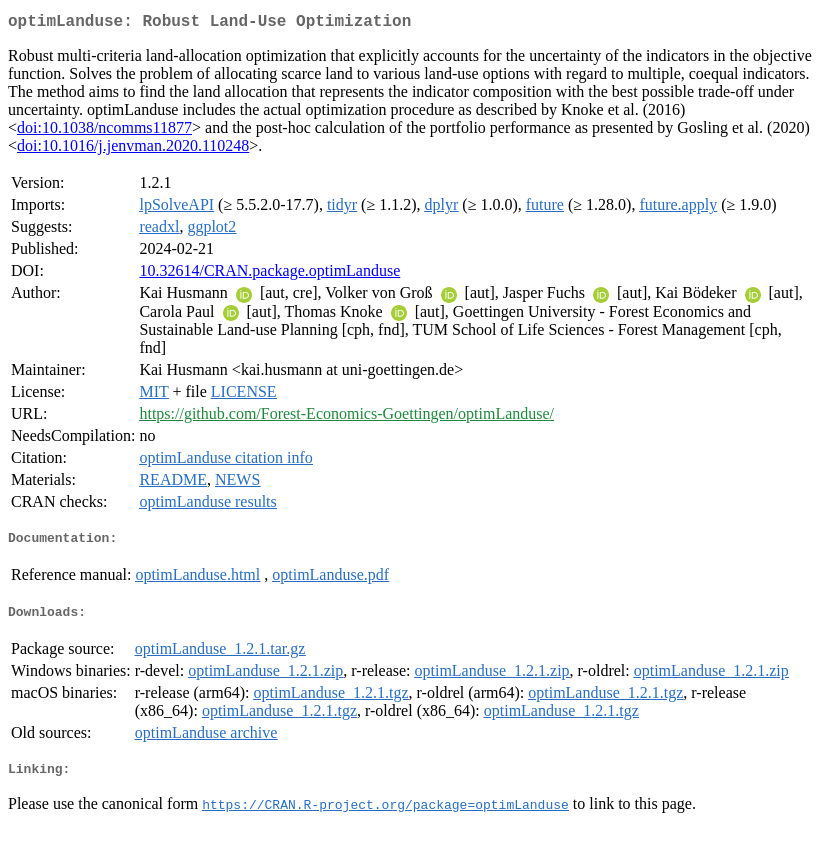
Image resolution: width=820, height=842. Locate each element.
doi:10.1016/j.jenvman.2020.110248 (133, 149)
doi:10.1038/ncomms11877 (104, 131)
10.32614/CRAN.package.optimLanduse (269, 274)
